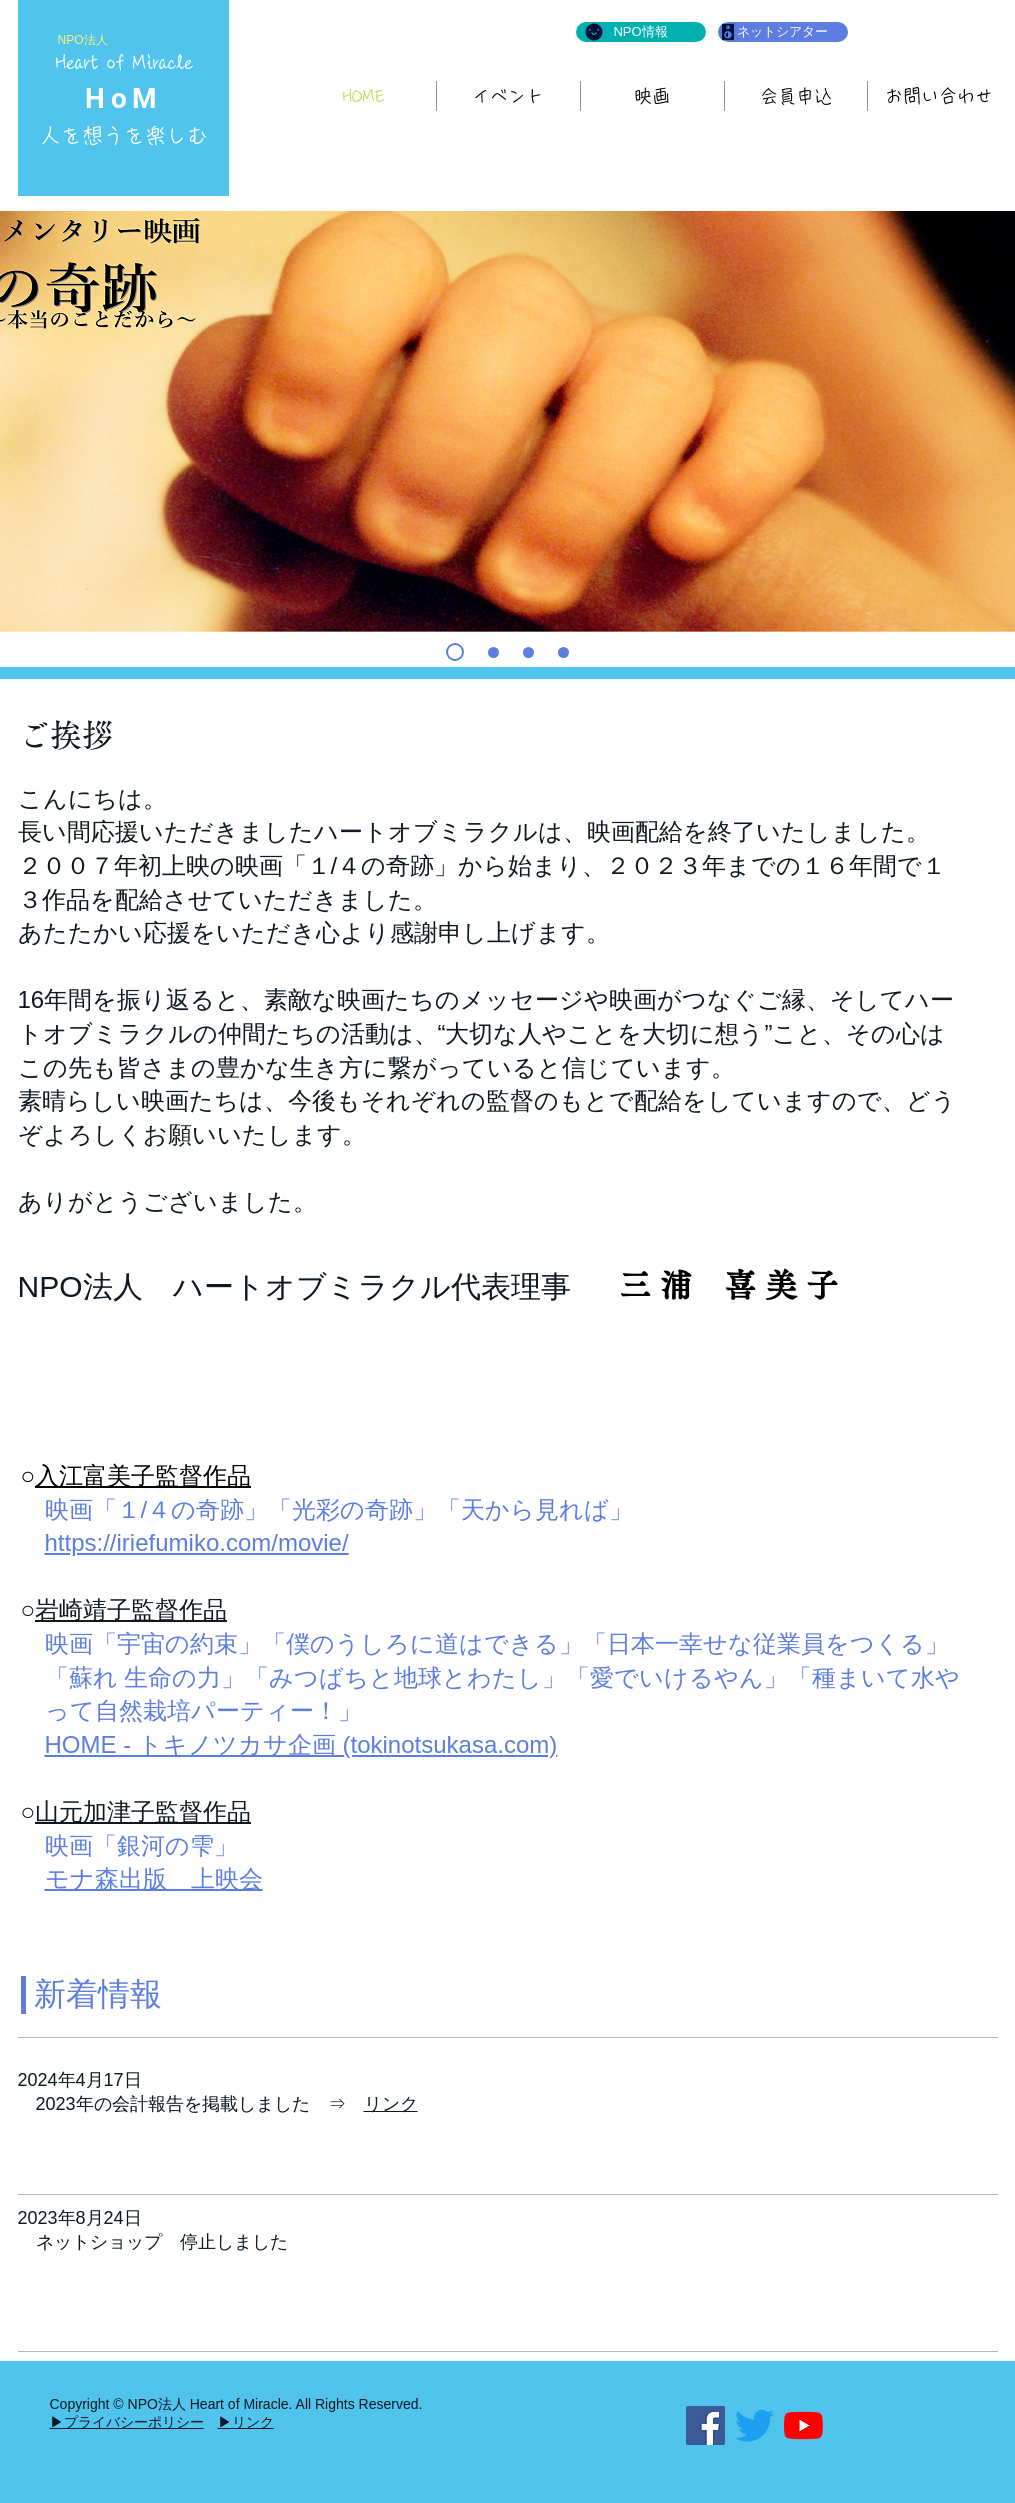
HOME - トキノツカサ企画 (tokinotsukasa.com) (301, 1744)
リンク (391, 2104)
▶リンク (246, 2422)
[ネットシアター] (783, 32)
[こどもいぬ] (563, 652)
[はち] (528, 652)
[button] (652, 96)
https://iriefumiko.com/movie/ (197, 1542)
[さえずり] (754, 2425)
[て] (455, 652)
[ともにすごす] (493, 652)
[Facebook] (705, 2425)
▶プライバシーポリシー (127, 2422)
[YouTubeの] (803, 2425)
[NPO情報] (641, 32)
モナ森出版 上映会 (154, 1878)
